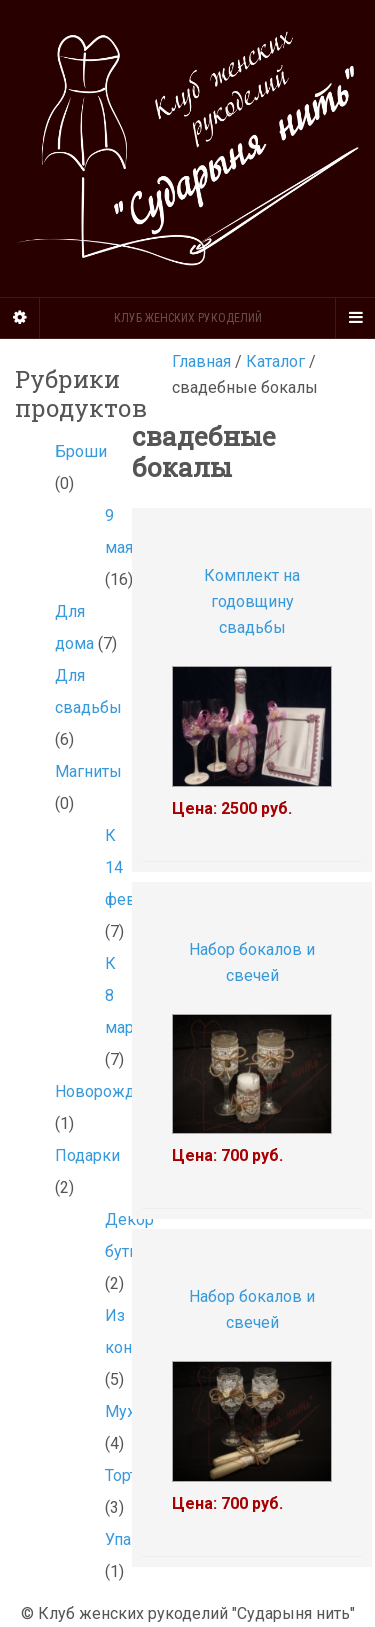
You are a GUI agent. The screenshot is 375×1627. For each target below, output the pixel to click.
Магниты (88, 771)
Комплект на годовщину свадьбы (252, 601)
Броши (81, 451)
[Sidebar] (20, 318)
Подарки (87, 1155)
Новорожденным (121, 1091)
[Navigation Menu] (355, 318)
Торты (127, 1475)
